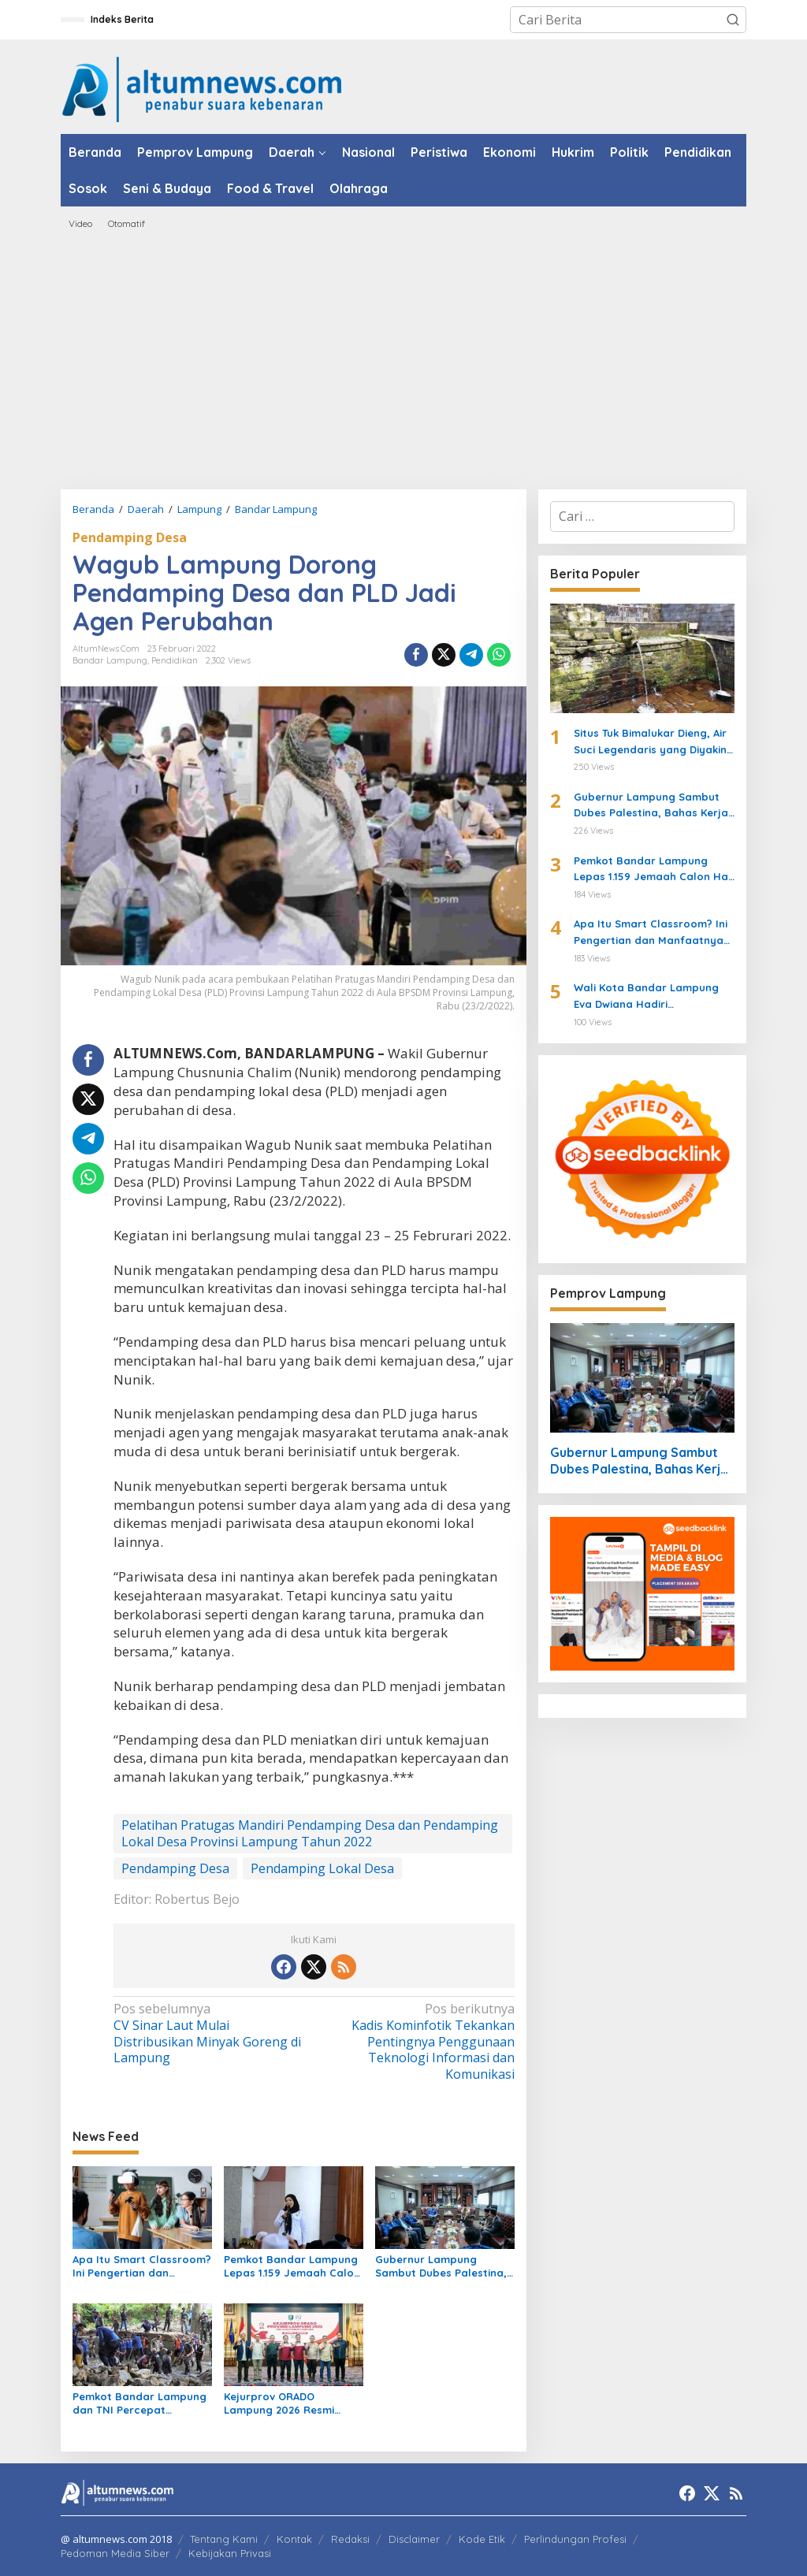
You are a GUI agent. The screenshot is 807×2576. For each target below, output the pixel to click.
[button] (733, 19)
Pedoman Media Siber (115, 2553)
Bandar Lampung (110, 660)
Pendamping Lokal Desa (322, 1868)
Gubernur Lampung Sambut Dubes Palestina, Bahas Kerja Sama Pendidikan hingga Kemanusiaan (441, 2266)
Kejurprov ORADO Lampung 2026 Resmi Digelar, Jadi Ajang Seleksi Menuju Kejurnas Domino (293, 2403)
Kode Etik (482, 2539)
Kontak (294, 2539)
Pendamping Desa (130, 537)
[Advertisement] (403, 359)
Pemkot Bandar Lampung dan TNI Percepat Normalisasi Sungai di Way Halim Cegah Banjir (139, 2403)
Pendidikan (174, 660)
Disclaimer (414, 2539)
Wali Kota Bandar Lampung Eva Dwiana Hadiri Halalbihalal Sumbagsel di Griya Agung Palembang (646, 997)
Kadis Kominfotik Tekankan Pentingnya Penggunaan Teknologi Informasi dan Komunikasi (418, 2042)
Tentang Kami (224, 2539)
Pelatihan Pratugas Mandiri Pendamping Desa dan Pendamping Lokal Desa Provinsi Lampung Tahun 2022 (309, 1833)
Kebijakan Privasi (229, 2553)
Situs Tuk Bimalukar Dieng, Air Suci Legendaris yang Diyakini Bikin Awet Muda (651, 742)
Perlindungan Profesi (575, 2539)
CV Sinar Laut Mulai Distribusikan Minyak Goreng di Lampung (209, 2033)
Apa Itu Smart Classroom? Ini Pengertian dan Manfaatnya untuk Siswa (142, 2266)
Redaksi (350, 2539)
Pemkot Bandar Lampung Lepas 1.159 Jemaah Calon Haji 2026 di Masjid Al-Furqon (292, 2266)
